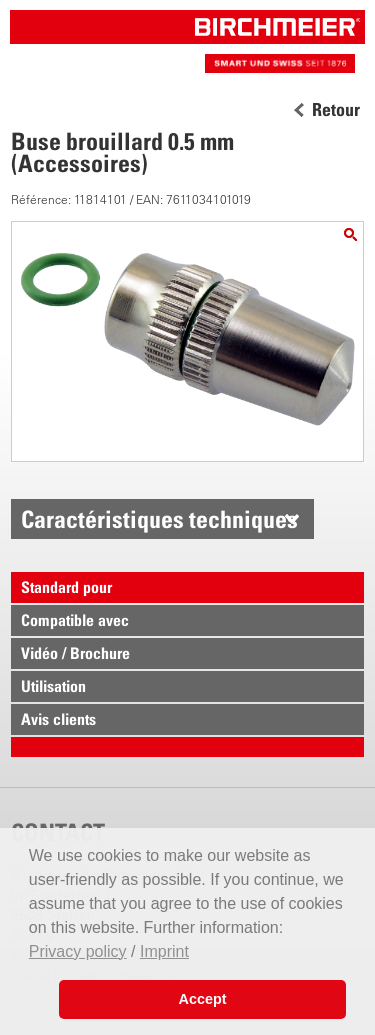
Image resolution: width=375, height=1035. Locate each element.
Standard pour (66, 587)
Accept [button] (203, 999)
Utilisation (53, 686)
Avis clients (58, 719)
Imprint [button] (164, 951)
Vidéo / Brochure (75, 653)
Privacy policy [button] (78, 951)
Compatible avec (75, 620)
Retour (336, 110)
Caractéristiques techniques (159, 519)
